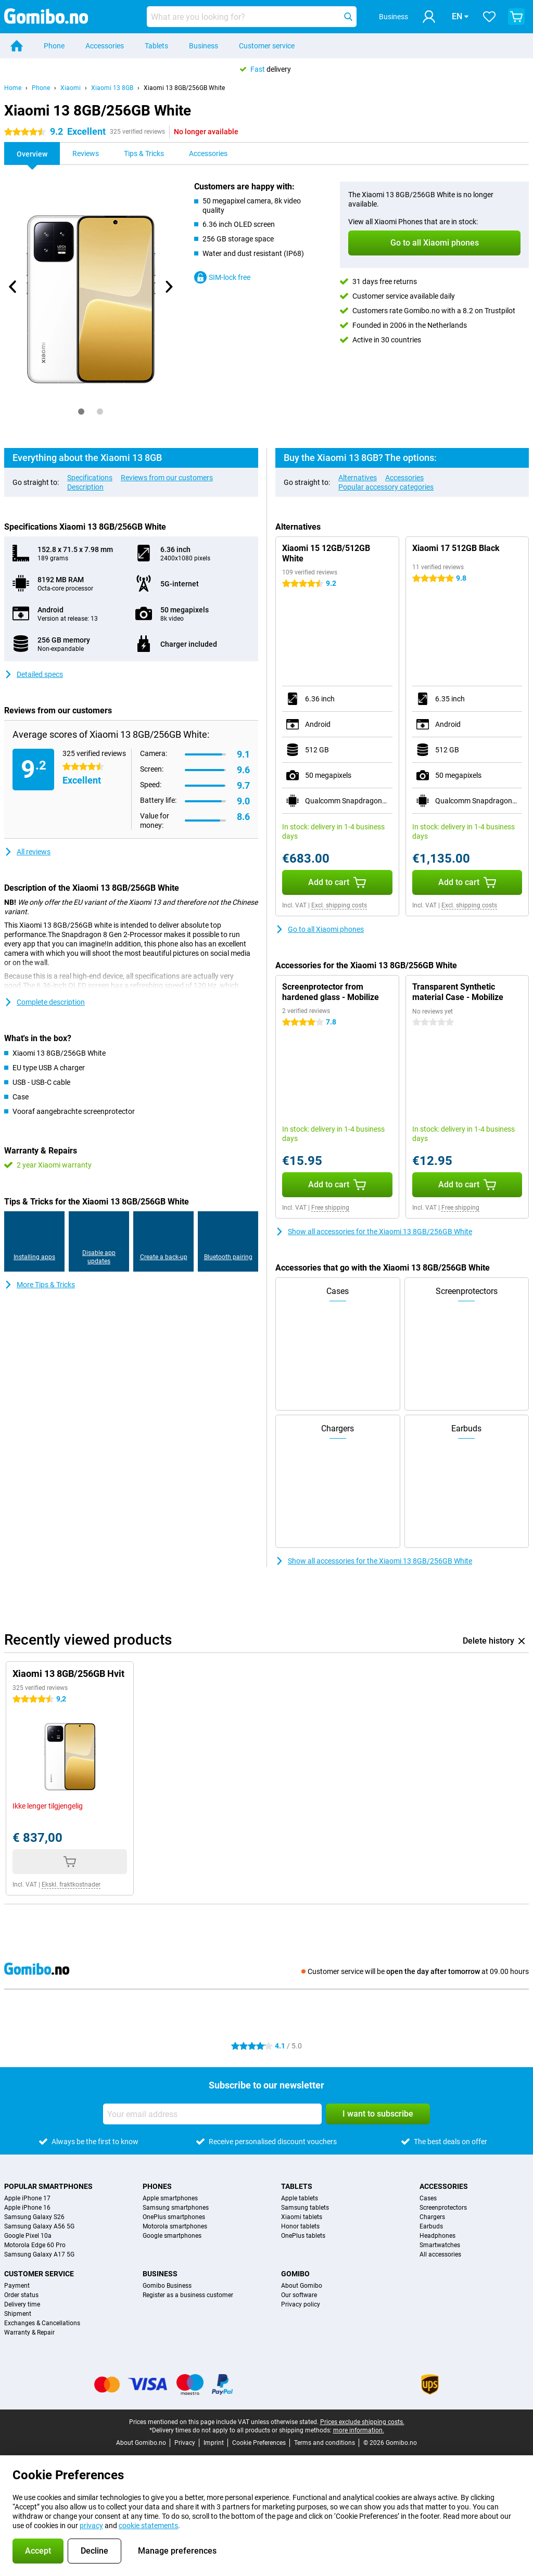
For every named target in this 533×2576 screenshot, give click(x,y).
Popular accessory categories (386, 487)
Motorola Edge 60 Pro (35, 2245)
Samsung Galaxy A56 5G (39, 2226)
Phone (54, 46)
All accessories (440, 2254)
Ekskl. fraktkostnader (71, 1884)
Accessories (104, 46)
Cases (428, 2198)
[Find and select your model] (252, 16)
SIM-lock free (222, 277)
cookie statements (148, 2525)
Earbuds (431, 2226)
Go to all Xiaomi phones (319, 929)
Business (203, 46)
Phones (157, 2186)
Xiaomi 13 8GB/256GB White (184, 88)
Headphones (437, 2235)
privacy (91, 2525)
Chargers (432, 2217)
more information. (358, 2430)
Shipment (17, 2313)
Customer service (267, 46)
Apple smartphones (170, 2198)
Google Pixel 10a (28, 2235)
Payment (17, 2285)
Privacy (184, 2442)
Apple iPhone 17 (27, 2198)
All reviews (27, 852)
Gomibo (295, 2274)
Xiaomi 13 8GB (112, 88)
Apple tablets (299, 2198)
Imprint (214, 2442)
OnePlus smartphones (174, 2217)
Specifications (89, 477)
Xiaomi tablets (301, 2217)
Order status (21, 2295)
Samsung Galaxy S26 (34, 2217)
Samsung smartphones (176, 2207)
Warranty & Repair (29, 2332)
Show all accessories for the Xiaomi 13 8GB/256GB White (373, 1231)
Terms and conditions (324, 2442)
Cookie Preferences (259, 2442)
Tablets (156, 46)
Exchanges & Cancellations (42, 2323)
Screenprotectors (443, 2207)
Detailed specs (33, 674)
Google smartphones (172, 2235)
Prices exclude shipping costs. (362, 2422)
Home (12, 88)
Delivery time (22, 2304)
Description (85, 487)
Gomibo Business (167, 2285)
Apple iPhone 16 (27, 2207)
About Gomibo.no (141, 2442)
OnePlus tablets (303, 2235)
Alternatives (357, 477)
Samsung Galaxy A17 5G (39, 2254)
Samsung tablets (305, 2207)
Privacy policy (300, 2304)
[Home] (16, 45)
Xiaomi (70, 88)
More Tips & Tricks (39, 1284)
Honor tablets (300, 2226)
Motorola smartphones (175, 2226)
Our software (299, 2295)
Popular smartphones (48, 2186)
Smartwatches (440, 2245)
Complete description (44, 1002)
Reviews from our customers (167, 477)
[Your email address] (212, 2114)
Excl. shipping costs (339, 905)
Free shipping (330, 1207)
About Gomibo (301, 2285)
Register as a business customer (188, 2295)
